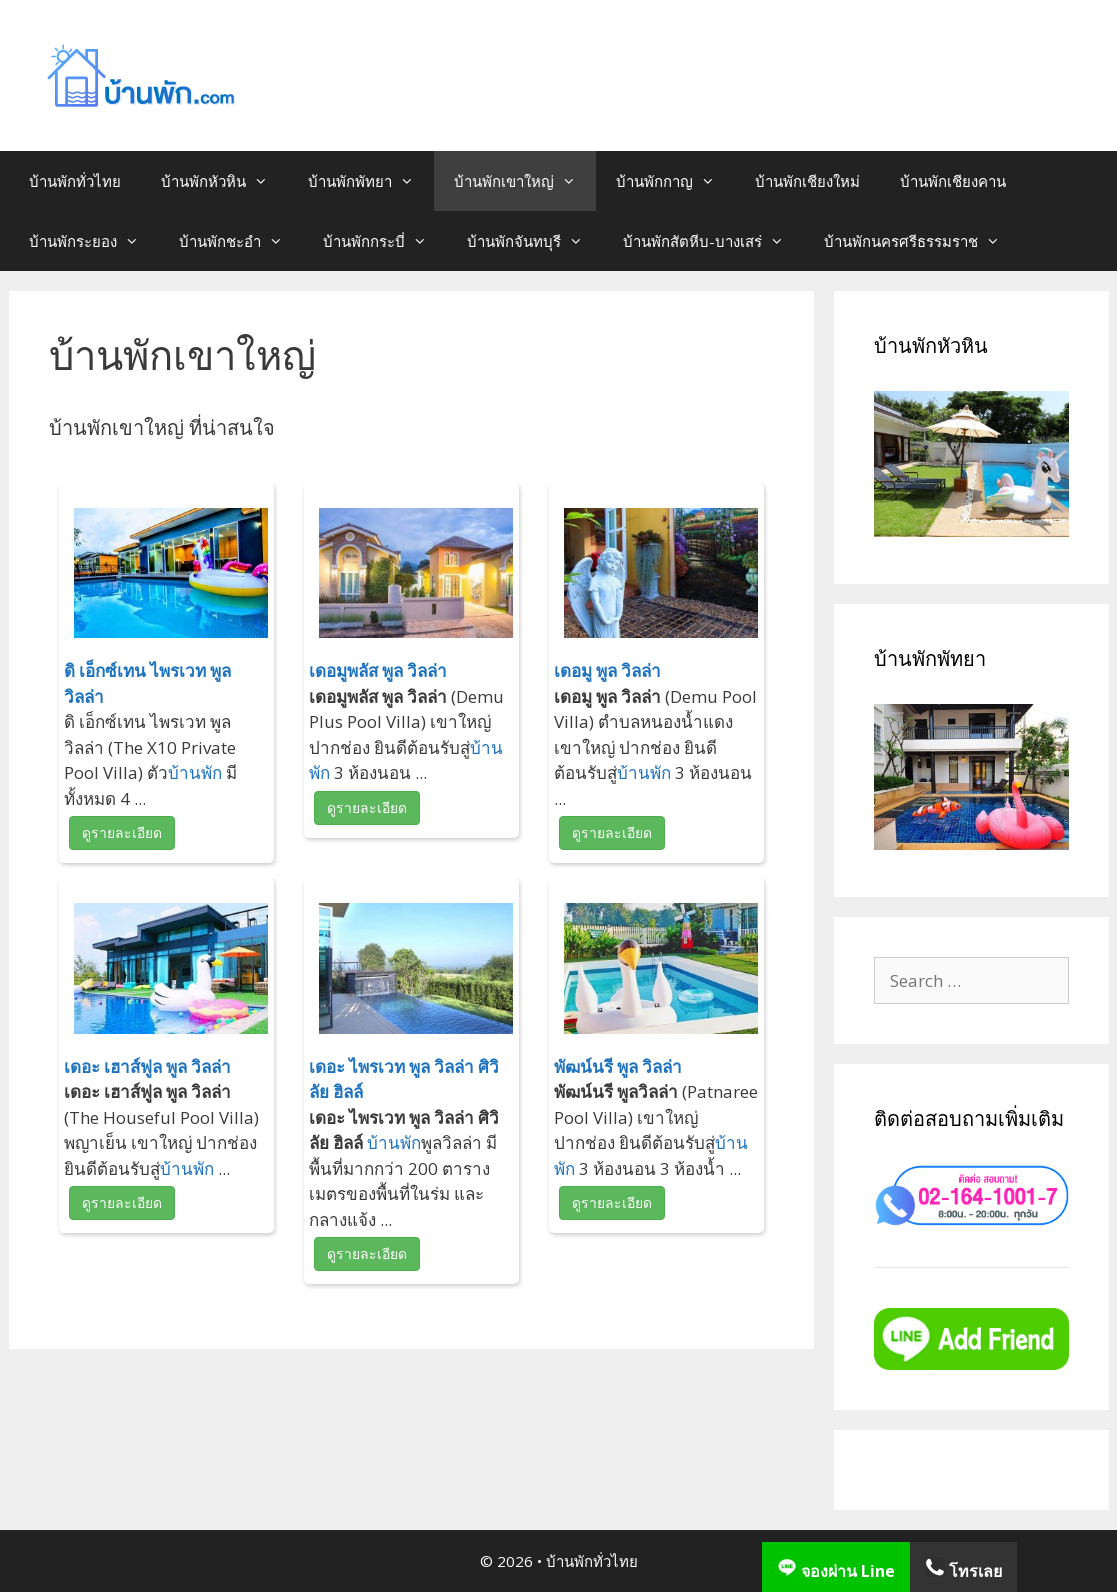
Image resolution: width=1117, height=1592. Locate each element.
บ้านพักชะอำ (241, 241)
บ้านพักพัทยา (371, 181)
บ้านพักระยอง (94, 241)
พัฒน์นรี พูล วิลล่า (618, 1066)
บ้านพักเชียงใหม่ (807, 181)
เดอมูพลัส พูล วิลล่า (378, 670)
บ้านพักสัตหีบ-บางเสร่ (713, 241)
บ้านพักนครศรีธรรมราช (922, 241)
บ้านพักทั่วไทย (75, 181)
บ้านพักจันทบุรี (535, 241)
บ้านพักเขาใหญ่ (525, 181)
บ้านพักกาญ (675, 181)
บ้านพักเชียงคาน (953, 181)
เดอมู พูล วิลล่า (607, 670)
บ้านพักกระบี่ (385, 241)
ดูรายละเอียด (122, 832)
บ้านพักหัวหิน (224, 181)
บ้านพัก (195, 772)
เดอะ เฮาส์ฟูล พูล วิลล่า (147, 1066)
